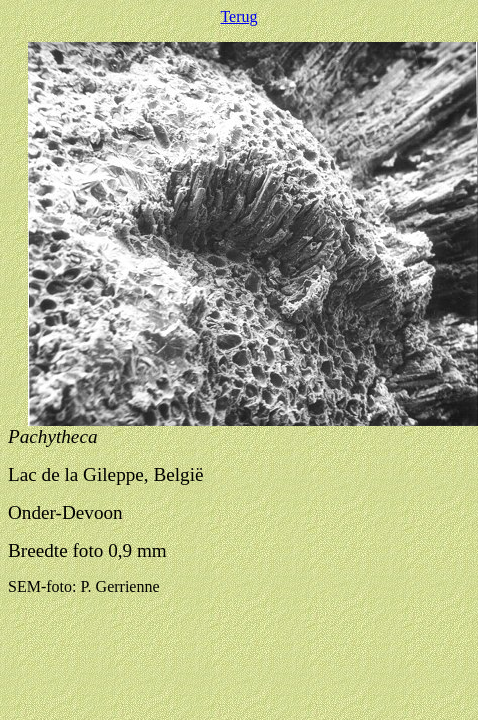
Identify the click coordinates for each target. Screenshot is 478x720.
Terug (238, 16)
